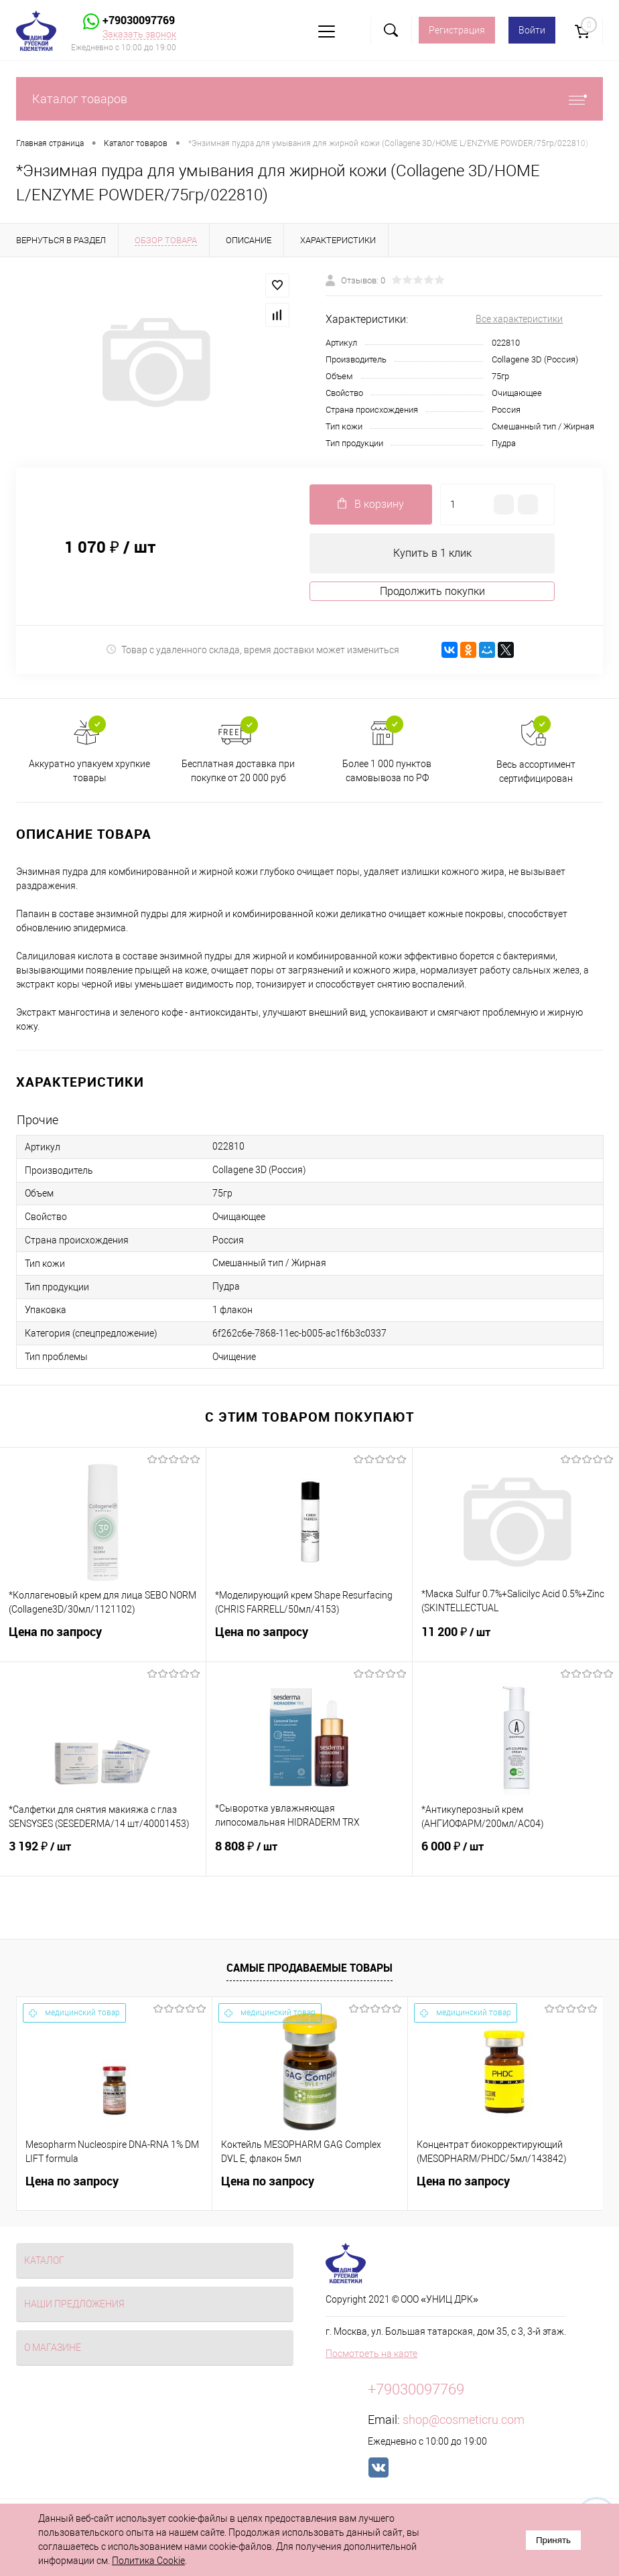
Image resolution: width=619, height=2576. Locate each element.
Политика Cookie (148, 2560)
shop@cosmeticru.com (464, 2420)
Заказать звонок (139, 34)
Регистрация (457, 30)
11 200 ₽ (515, 1640)
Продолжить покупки (432, 591)
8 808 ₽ (309, 1854)
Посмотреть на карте (371, 2353)
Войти (532, 30)
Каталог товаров (309, 99)
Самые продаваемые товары (309, 1967)
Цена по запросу (103, 1640)
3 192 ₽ (103, 1854)
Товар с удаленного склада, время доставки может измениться (252, 649)
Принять (553, 2540)
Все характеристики (519, 319)
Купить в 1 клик (432, 553)
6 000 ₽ (515, 1854)
